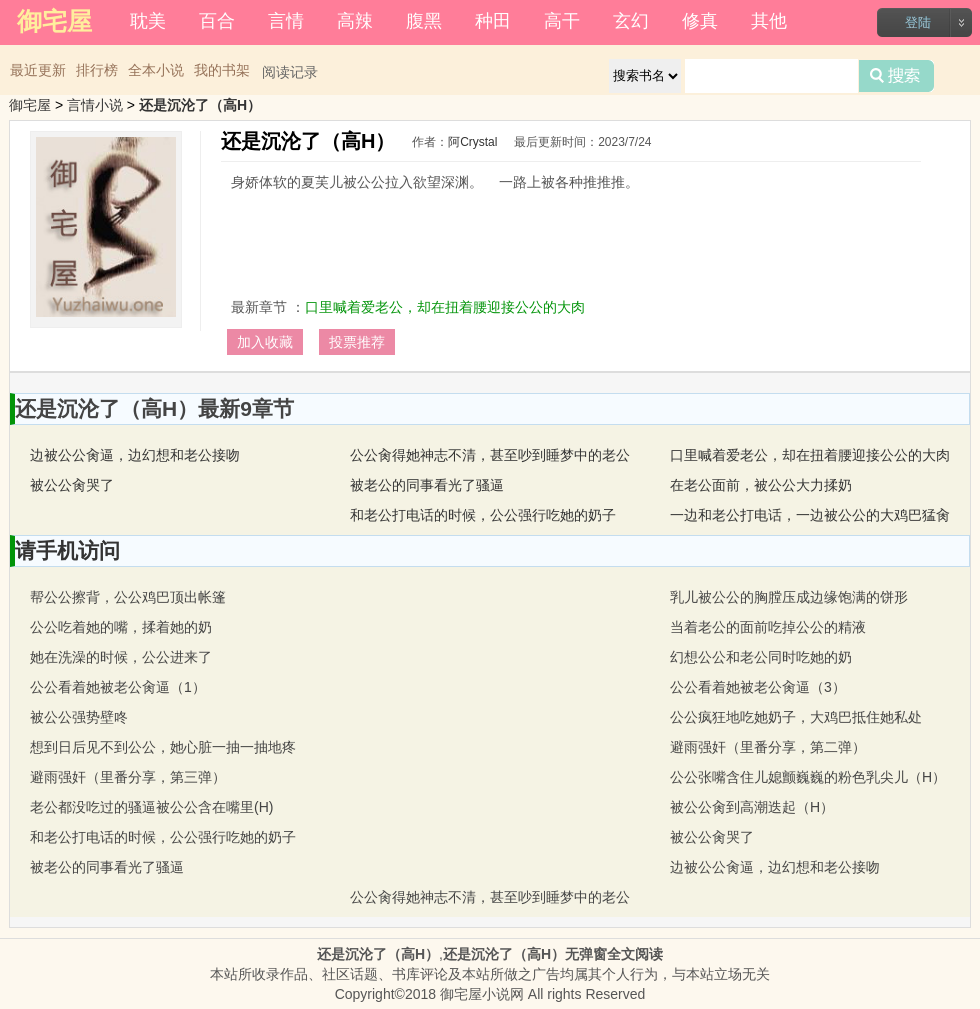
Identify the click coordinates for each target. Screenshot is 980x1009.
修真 (700, 21)
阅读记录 (290, 72)
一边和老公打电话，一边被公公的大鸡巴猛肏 (810, 515)
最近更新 (38, 70)
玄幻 (631, 21)
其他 (769, 21)
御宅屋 (30, 105)
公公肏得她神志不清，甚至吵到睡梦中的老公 (490, 455)
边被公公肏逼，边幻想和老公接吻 (135, 455)
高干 (562, 21)
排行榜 (97, 70)
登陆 (918, 22)
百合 (217, 21)
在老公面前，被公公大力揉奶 (761, 485)
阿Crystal (472, 142)
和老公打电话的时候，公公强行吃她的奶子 (483, 515)
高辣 (355, 21)
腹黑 (424, 21)
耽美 (148, 21)
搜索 (896, 76)
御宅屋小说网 (482, 994)
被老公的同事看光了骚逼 (427, 485)
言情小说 (95, 105)
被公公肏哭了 (72, 485)
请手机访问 (67, 550)
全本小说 (156, 70)
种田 (493, 21)
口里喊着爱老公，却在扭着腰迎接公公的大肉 (445, 307)
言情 (286, 21)
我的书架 (222, 70)
